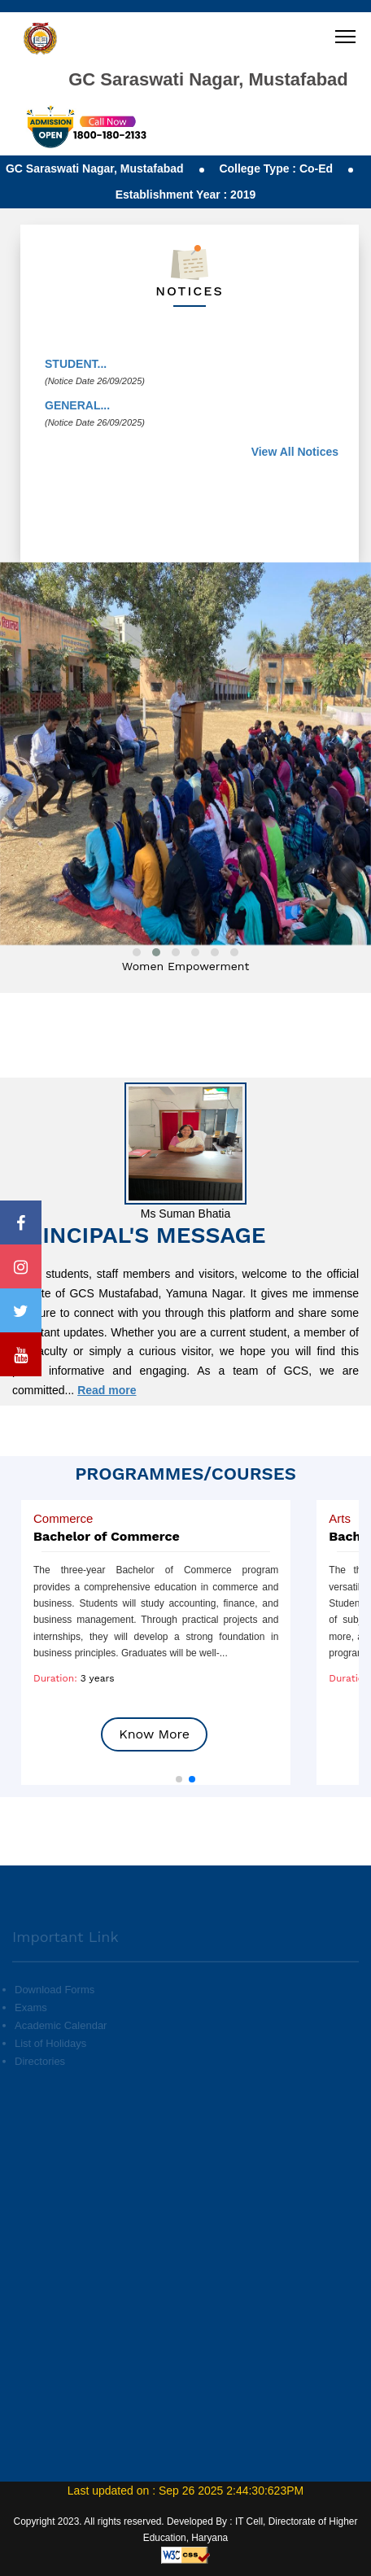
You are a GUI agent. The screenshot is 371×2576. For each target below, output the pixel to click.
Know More (154, 1734)
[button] (179, 1779)
